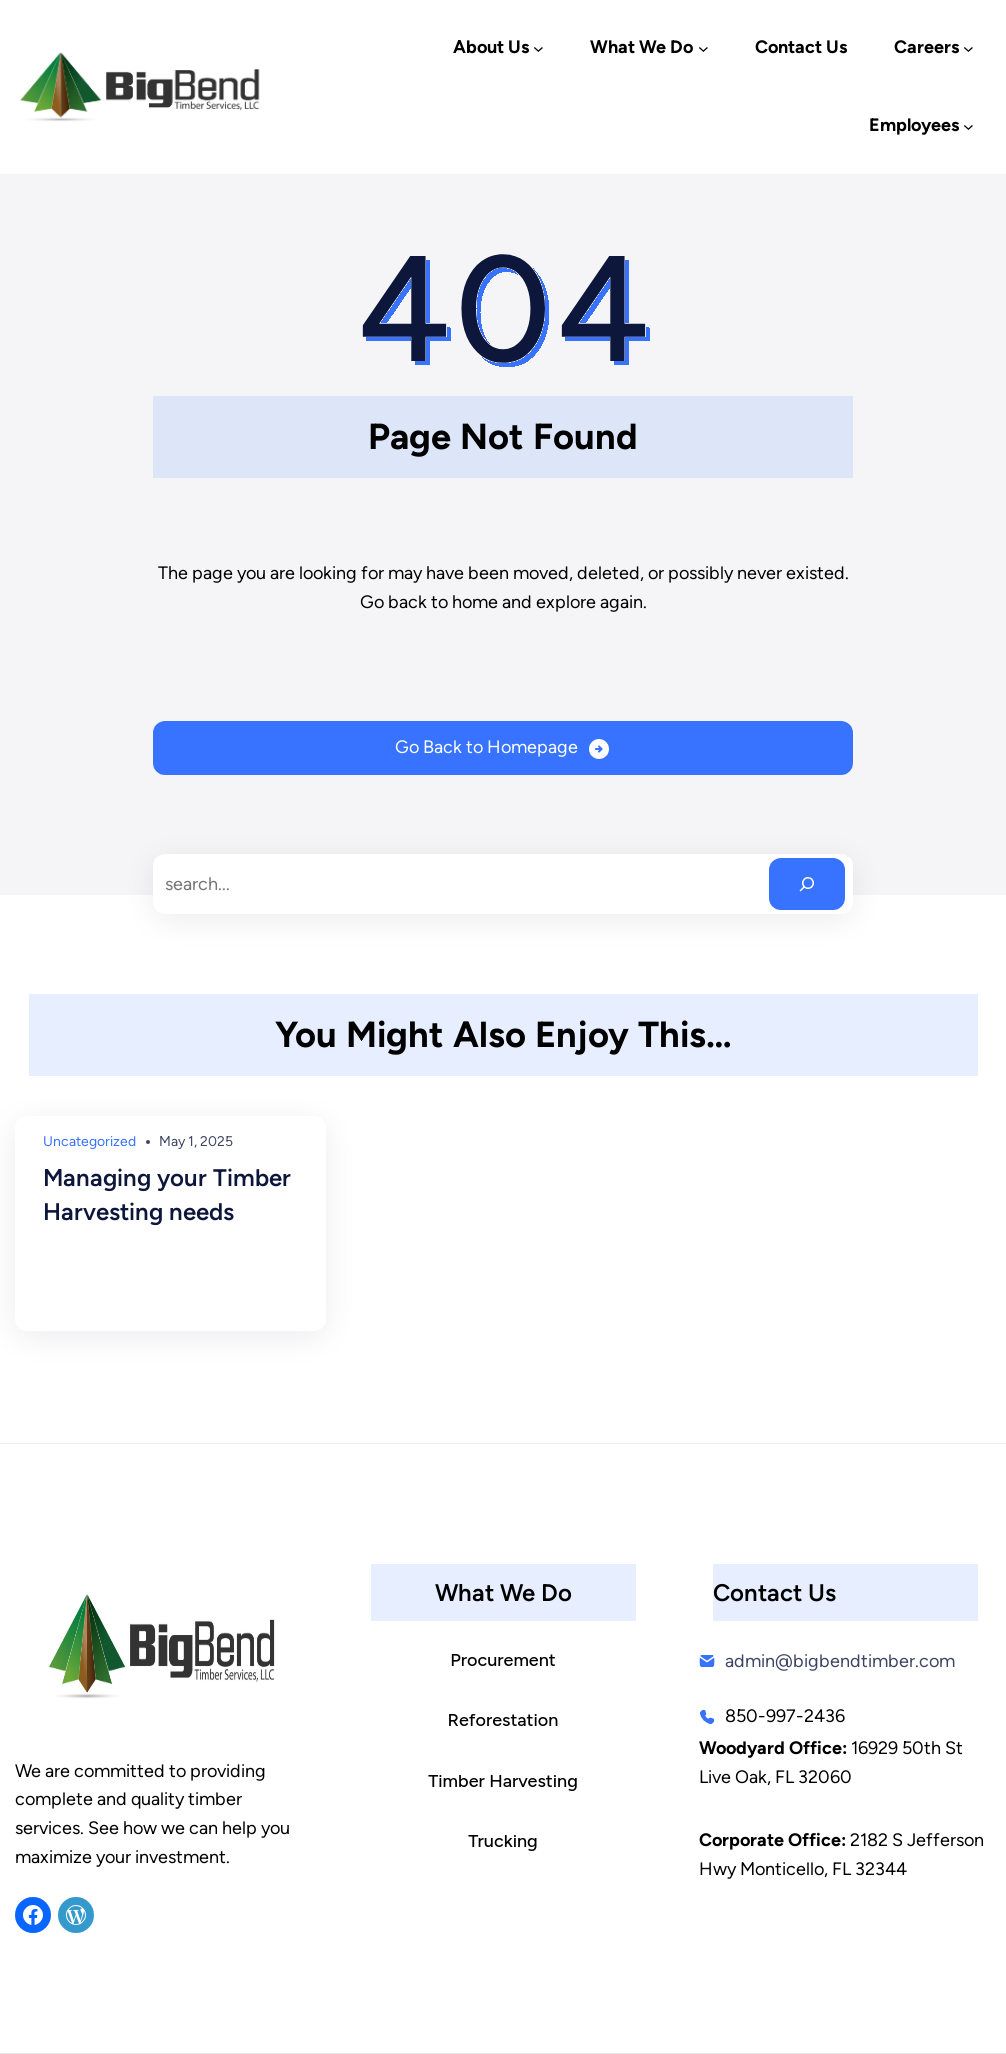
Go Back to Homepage (486, 747)
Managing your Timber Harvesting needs (167, 1194)
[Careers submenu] (968, 48)
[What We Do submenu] (703, 48)
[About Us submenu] (538, 48)
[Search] (807, 884)
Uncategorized (89, 1141)
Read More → (95, 1287)
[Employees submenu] (968, 126)
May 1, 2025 (196, 1141)
